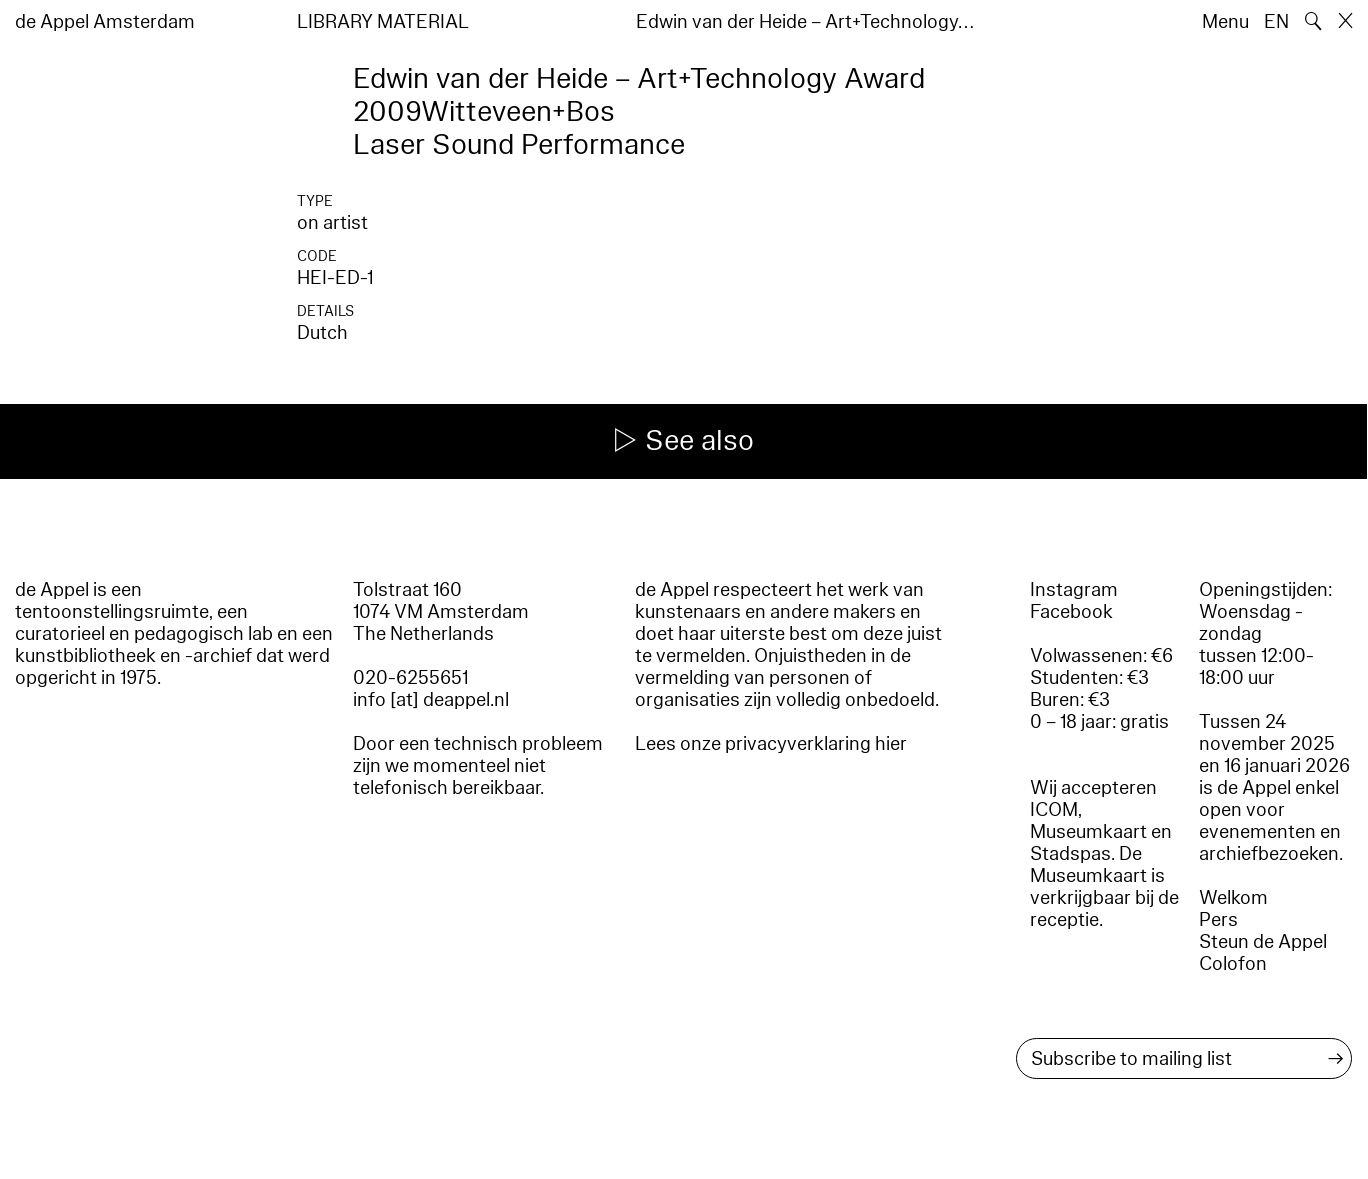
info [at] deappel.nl (431, 700)
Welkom (1233, 898)
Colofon (1233, 964)
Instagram (1074, 590)
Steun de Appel (1263, 942)
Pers (1218, 920)
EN (1276, 22)
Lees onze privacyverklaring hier (771, 744)
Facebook (1071, 612)
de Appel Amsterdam (105, 22)
